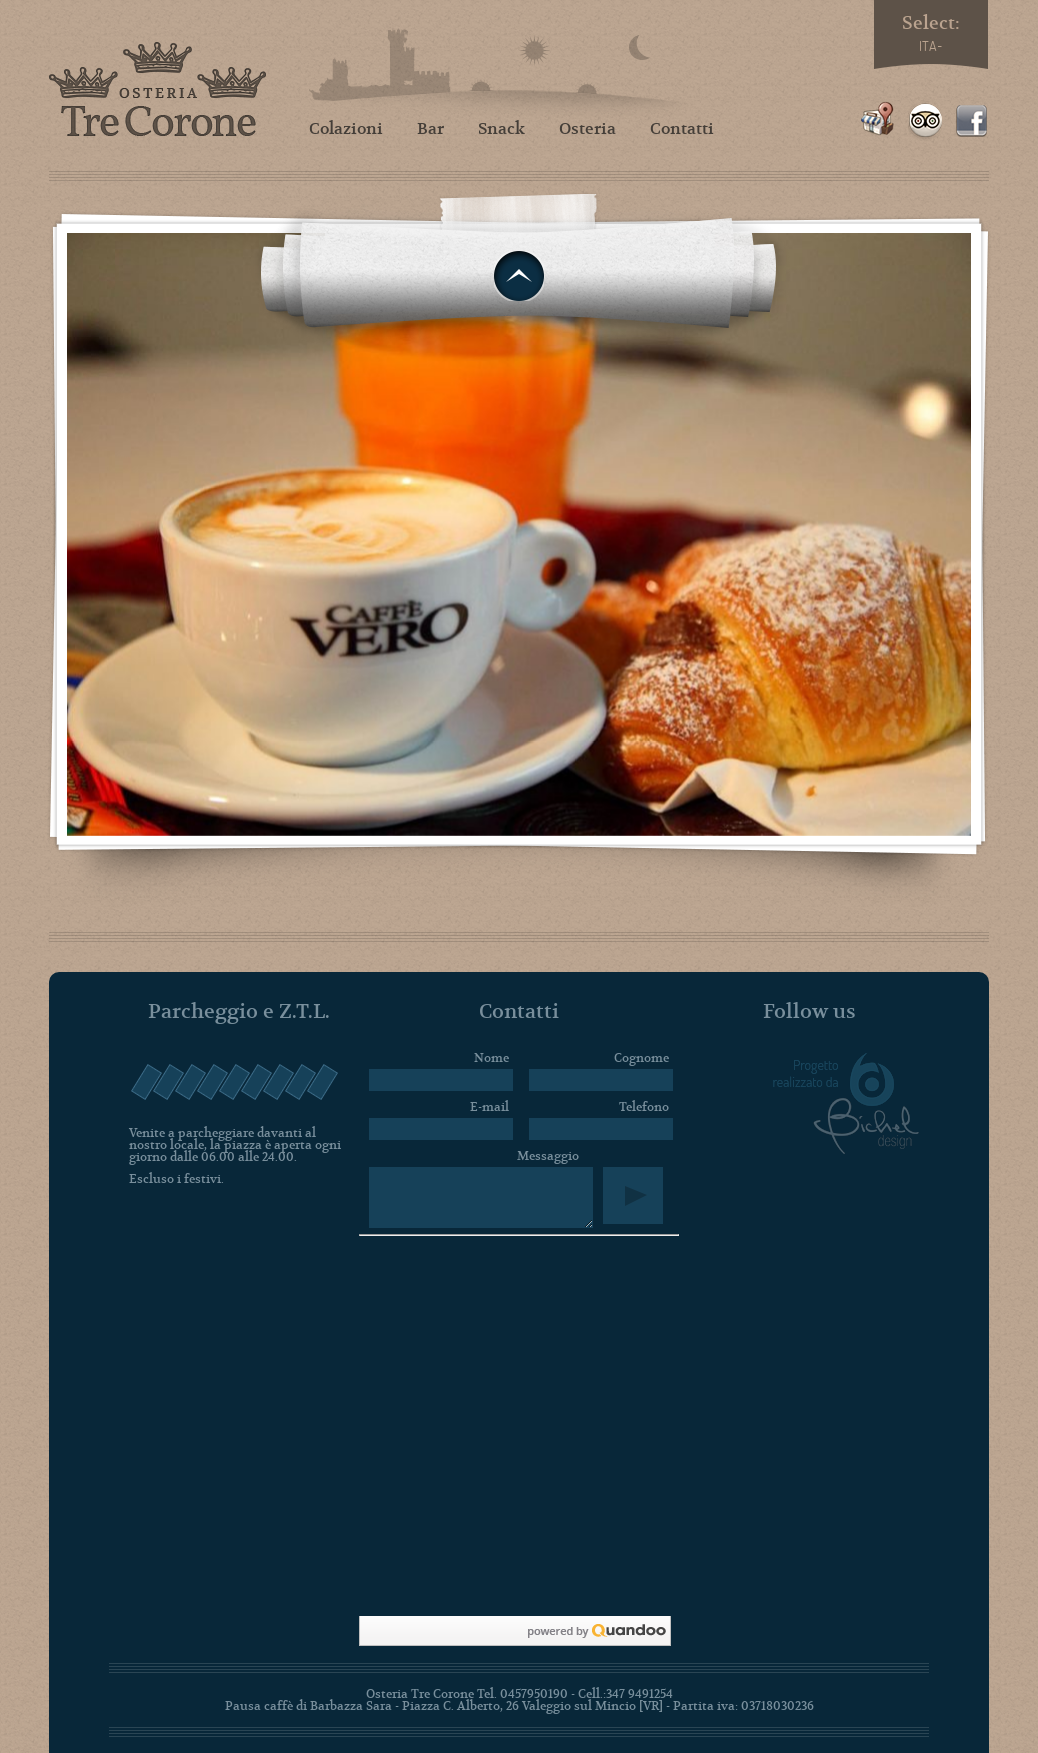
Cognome (641, 1058)
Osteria (587, 128)
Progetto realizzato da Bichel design (846, 1103)
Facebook (972, 121)
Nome (491, 1058)
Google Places (877, 121)
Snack (501, 128)
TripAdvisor (925, 121)
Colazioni (346, 128)
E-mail (489, 1107)
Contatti (682, 128)
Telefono (644, 1107)
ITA (928, 46)
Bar (430, 128)
